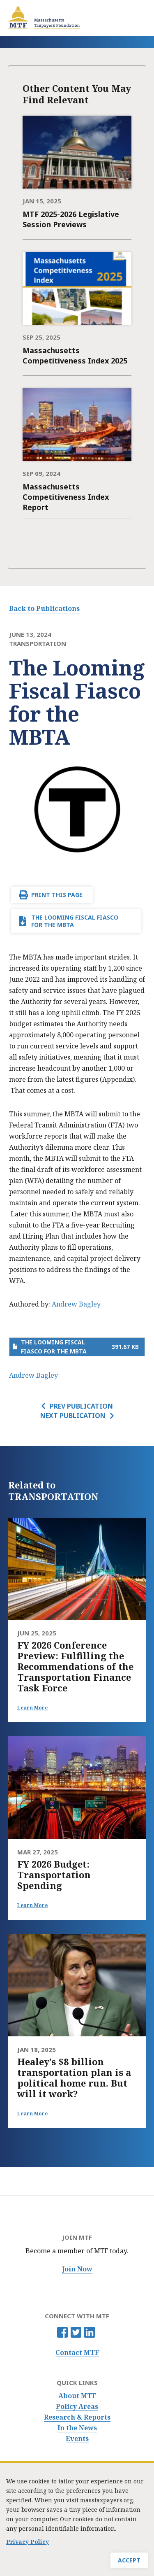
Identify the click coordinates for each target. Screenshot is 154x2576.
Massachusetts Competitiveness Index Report (66, 497)
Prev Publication (81, 1406)
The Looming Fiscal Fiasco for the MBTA (74, 921)
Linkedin (89, 2332)
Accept (129, 2561)
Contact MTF (77, 2352)
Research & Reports (77, 2417)
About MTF (77, 2396)
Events (77, 2438)
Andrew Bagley (76, 1304)
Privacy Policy (27, 2542)
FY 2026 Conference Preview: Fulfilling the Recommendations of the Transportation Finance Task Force (75, 1666)
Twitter (76, 2332)
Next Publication (73, 1415)
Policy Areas (77, 2406)
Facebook (62, 2332)
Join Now (77, 2269)
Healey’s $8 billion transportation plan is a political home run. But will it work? (74, 2077)
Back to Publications (44, 608)
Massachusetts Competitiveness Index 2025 (75, 355)
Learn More (32, 1707)
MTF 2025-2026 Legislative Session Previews (71, 219)
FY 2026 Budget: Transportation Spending (54, 1875)
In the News (77, 2428)
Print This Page (57, 895)
